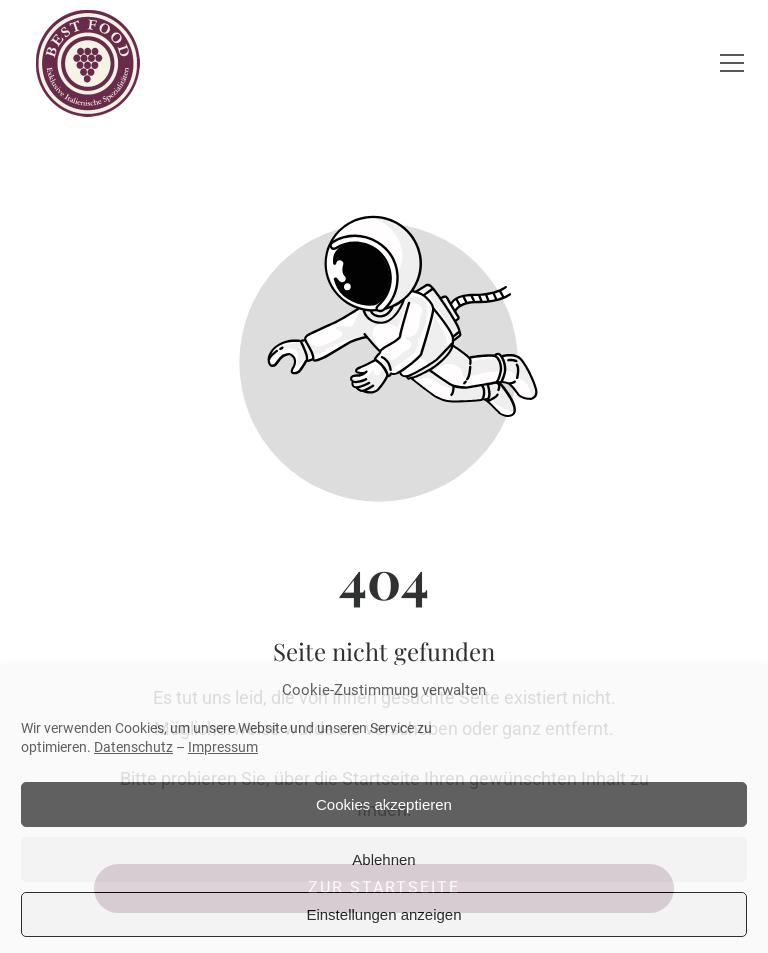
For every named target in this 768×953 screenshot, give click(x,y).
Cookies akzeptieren (384, 804)
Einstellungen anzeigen (383, 914)
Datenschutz (133, 747)
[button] (732, 63)
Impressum (223, 747)
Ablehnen (383, 859)
